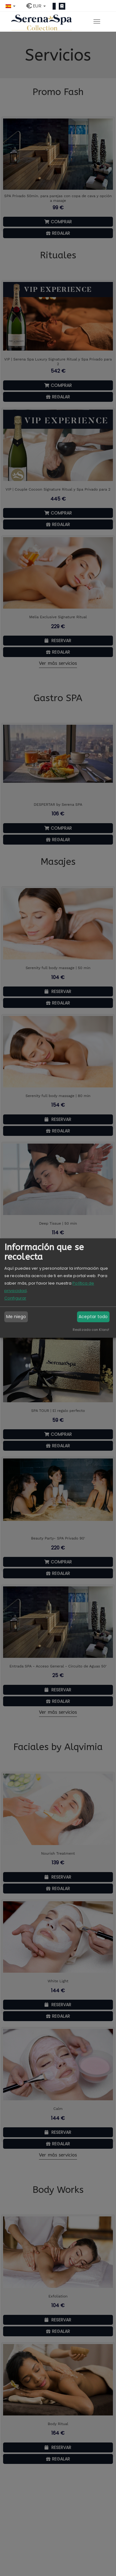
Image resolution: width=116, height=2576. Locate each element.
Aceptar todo (93, 1316)
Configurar (15, 1298)
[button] (10, 6)
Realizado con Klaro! (91, 1329)
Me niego (16, 1316)
